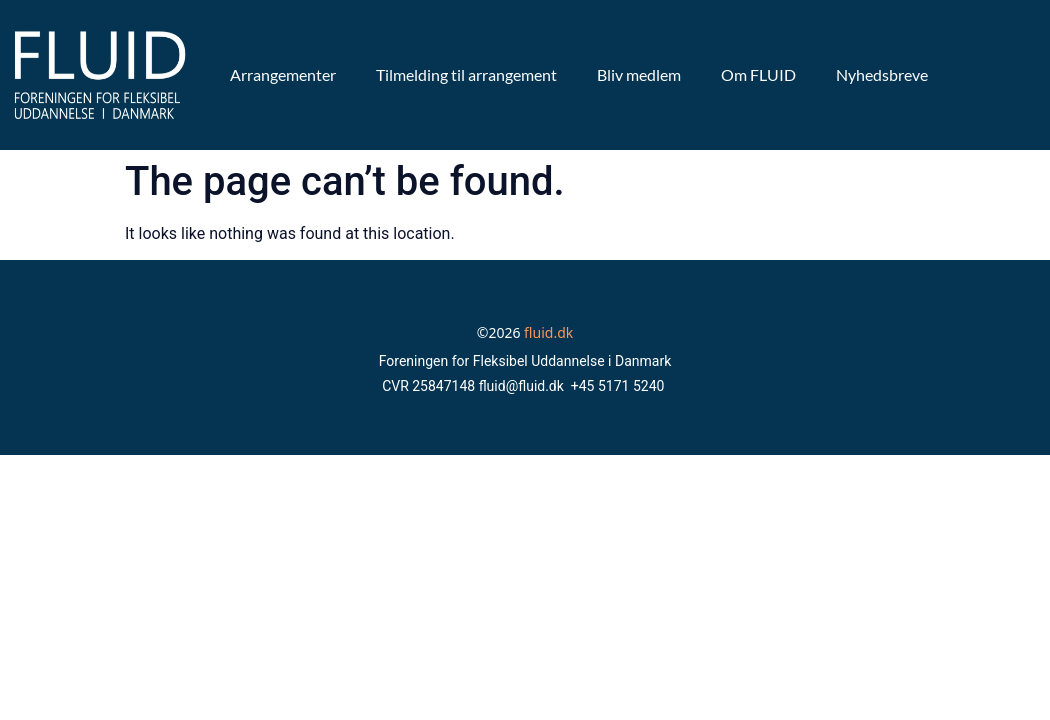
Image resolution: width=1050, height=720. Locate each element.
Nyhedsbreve (882, 74)
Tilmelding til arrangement (466, 74)
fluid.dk (548, 332)
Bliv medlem (639, 74)
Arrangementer (283, 74)
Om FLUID (758, 74)
